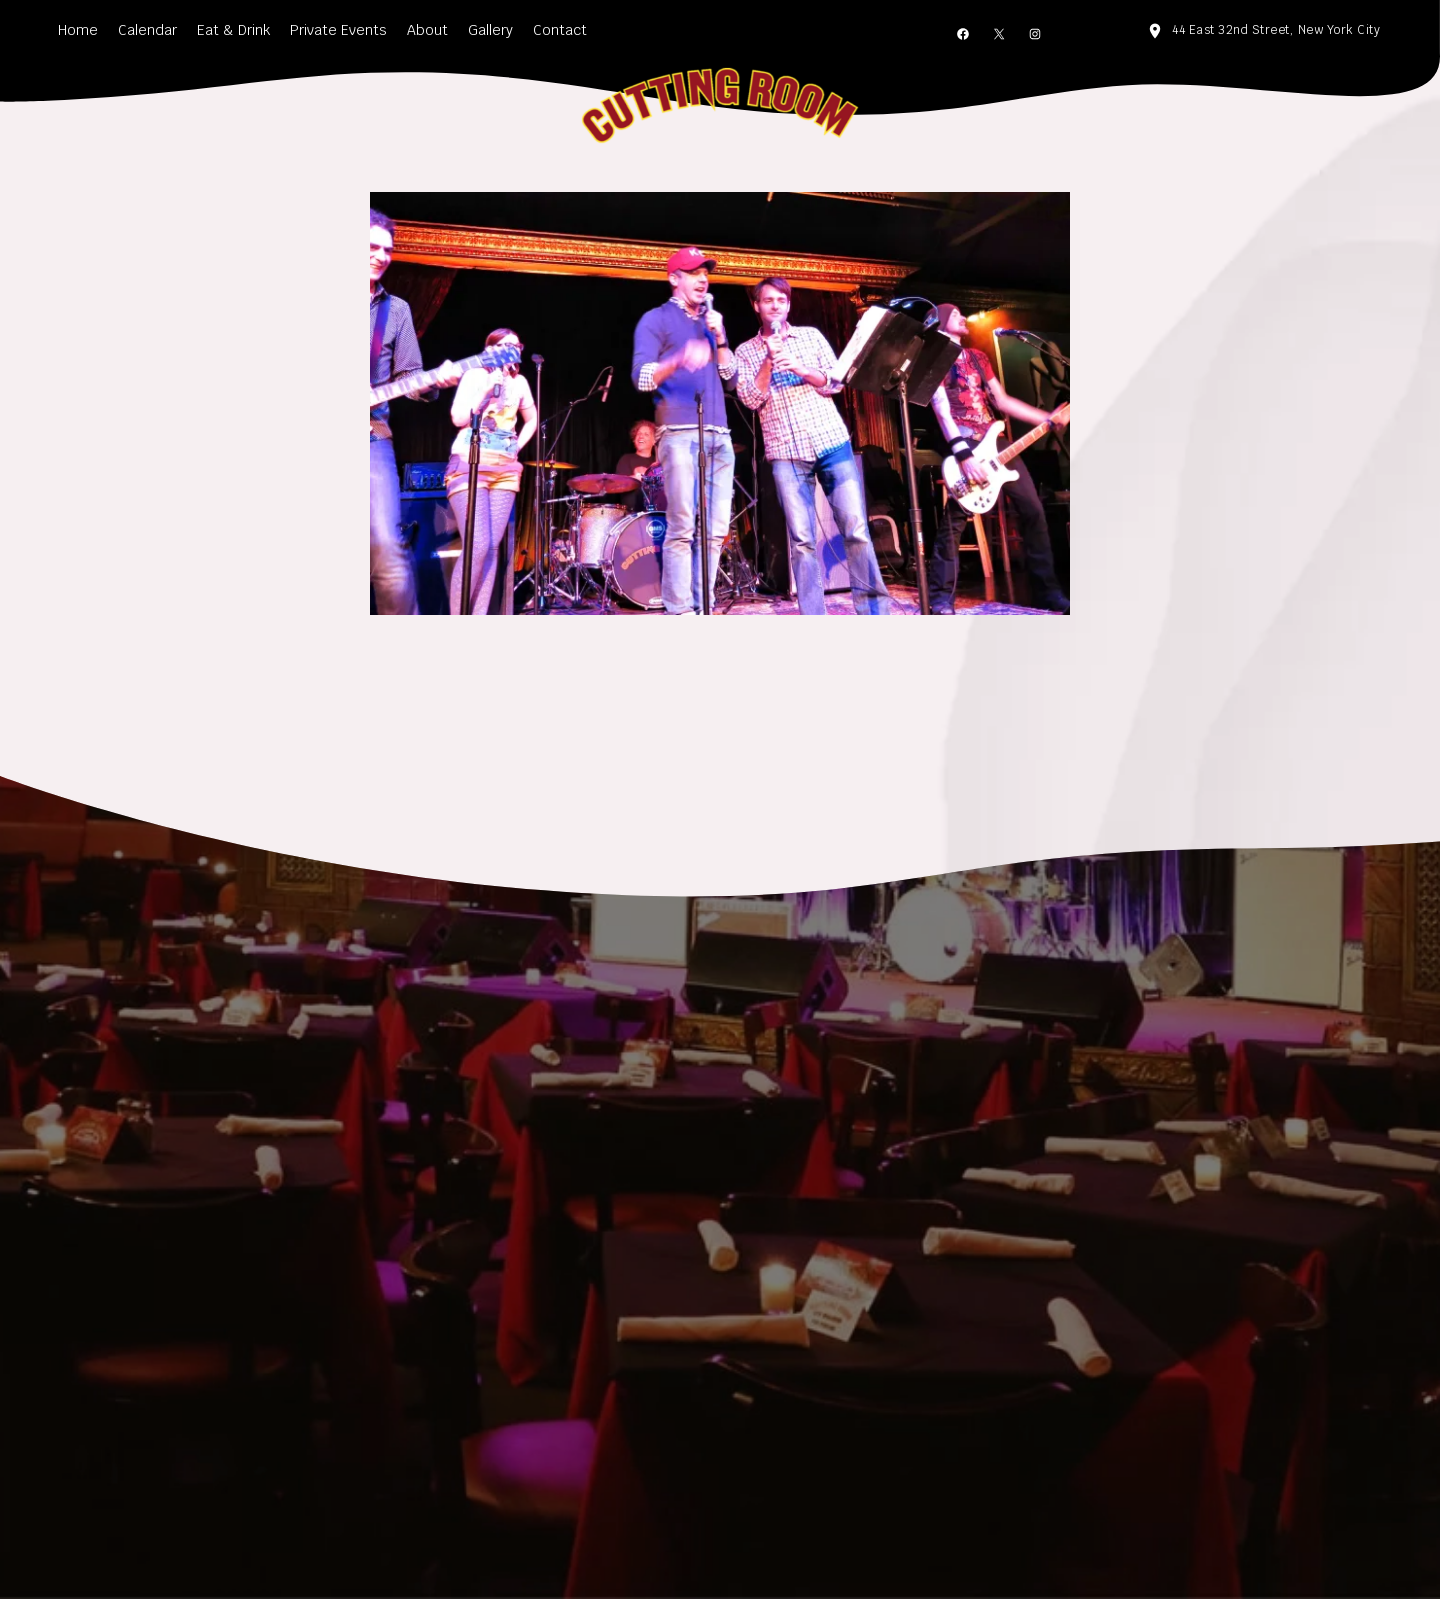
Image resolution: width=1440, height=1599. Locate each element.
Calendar (147, 30)
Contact (560, 30)
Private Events (338, 30)
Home (78, 30)
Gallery (490, 30)
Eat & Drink (233, 30)
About (427, 30)
